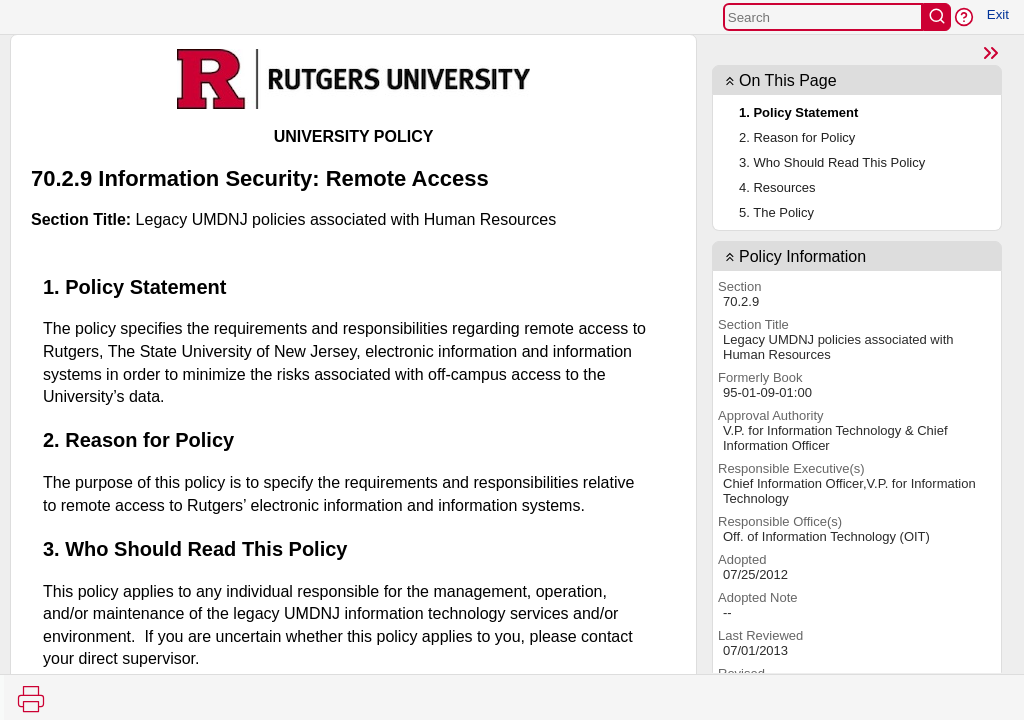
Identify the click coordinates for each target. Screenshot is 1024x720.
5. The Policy (776, 212)
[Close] (991, 53)
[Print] (31, 699)
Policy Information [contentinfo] (802, 256)
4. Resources (777, 187)
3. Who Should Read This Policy (832, 162)
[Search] (823, 17)
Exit (998, 14)
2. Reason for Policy (797, 137)
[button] (964, 17)
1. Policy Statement (798, 112)
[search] (937, 17)
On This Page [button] (788, 80)
